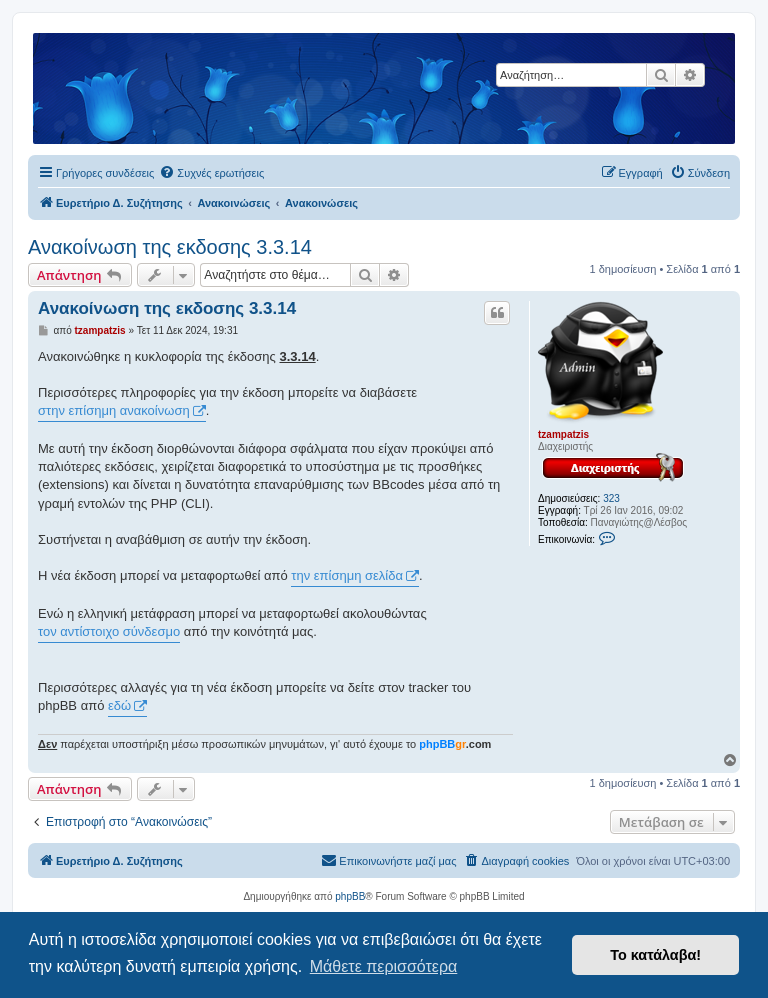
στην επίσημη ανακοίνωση (114, 410)
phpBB (350, 896)
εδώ (119, 705)
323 (611, 498)
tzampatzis (563, 434)
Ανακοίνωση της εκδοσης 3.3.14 (170, 247)
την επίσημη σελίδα (347, 575)
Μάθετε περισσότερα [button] (384, 966)
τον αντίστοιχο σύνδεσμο (109, 631)
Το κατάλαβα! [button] (655, 955)
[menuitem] (211, 173)
